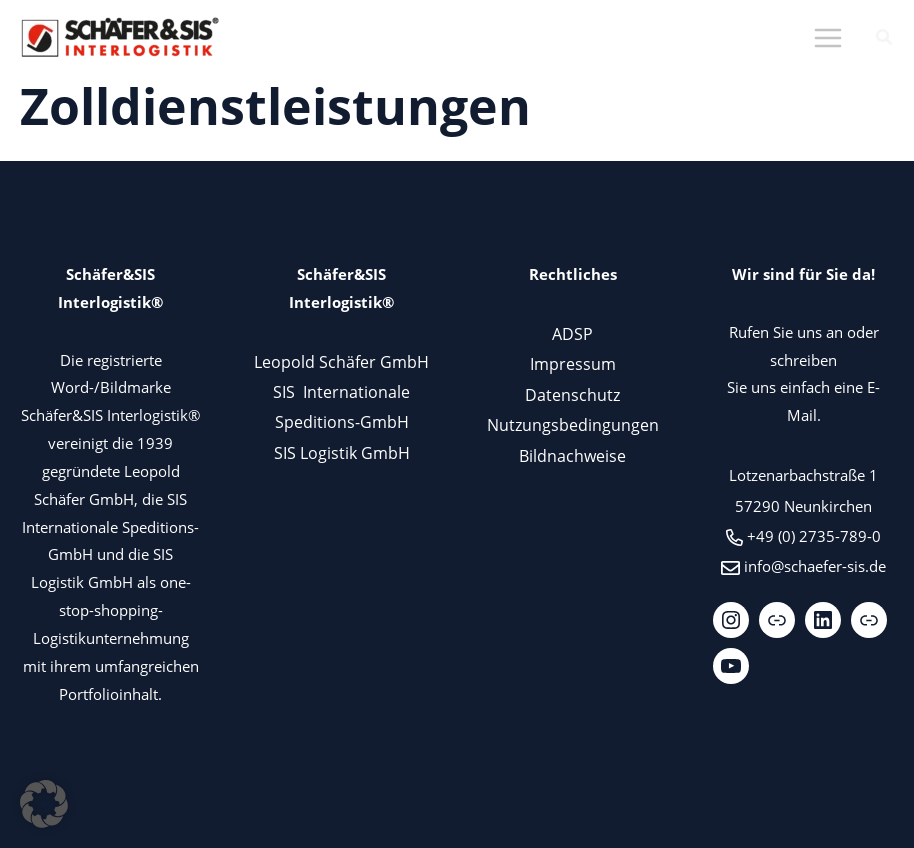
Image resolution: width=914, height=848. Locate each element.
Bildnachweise (572, 455)
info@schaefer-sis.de (815, 566)
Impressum (573, 363)
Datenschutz (572, 394)
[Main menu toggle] (827, 38)
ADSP (572, 333)
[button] (885, 39)
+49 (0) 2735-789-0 (814, 536)
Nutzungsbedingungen (573, 424)
